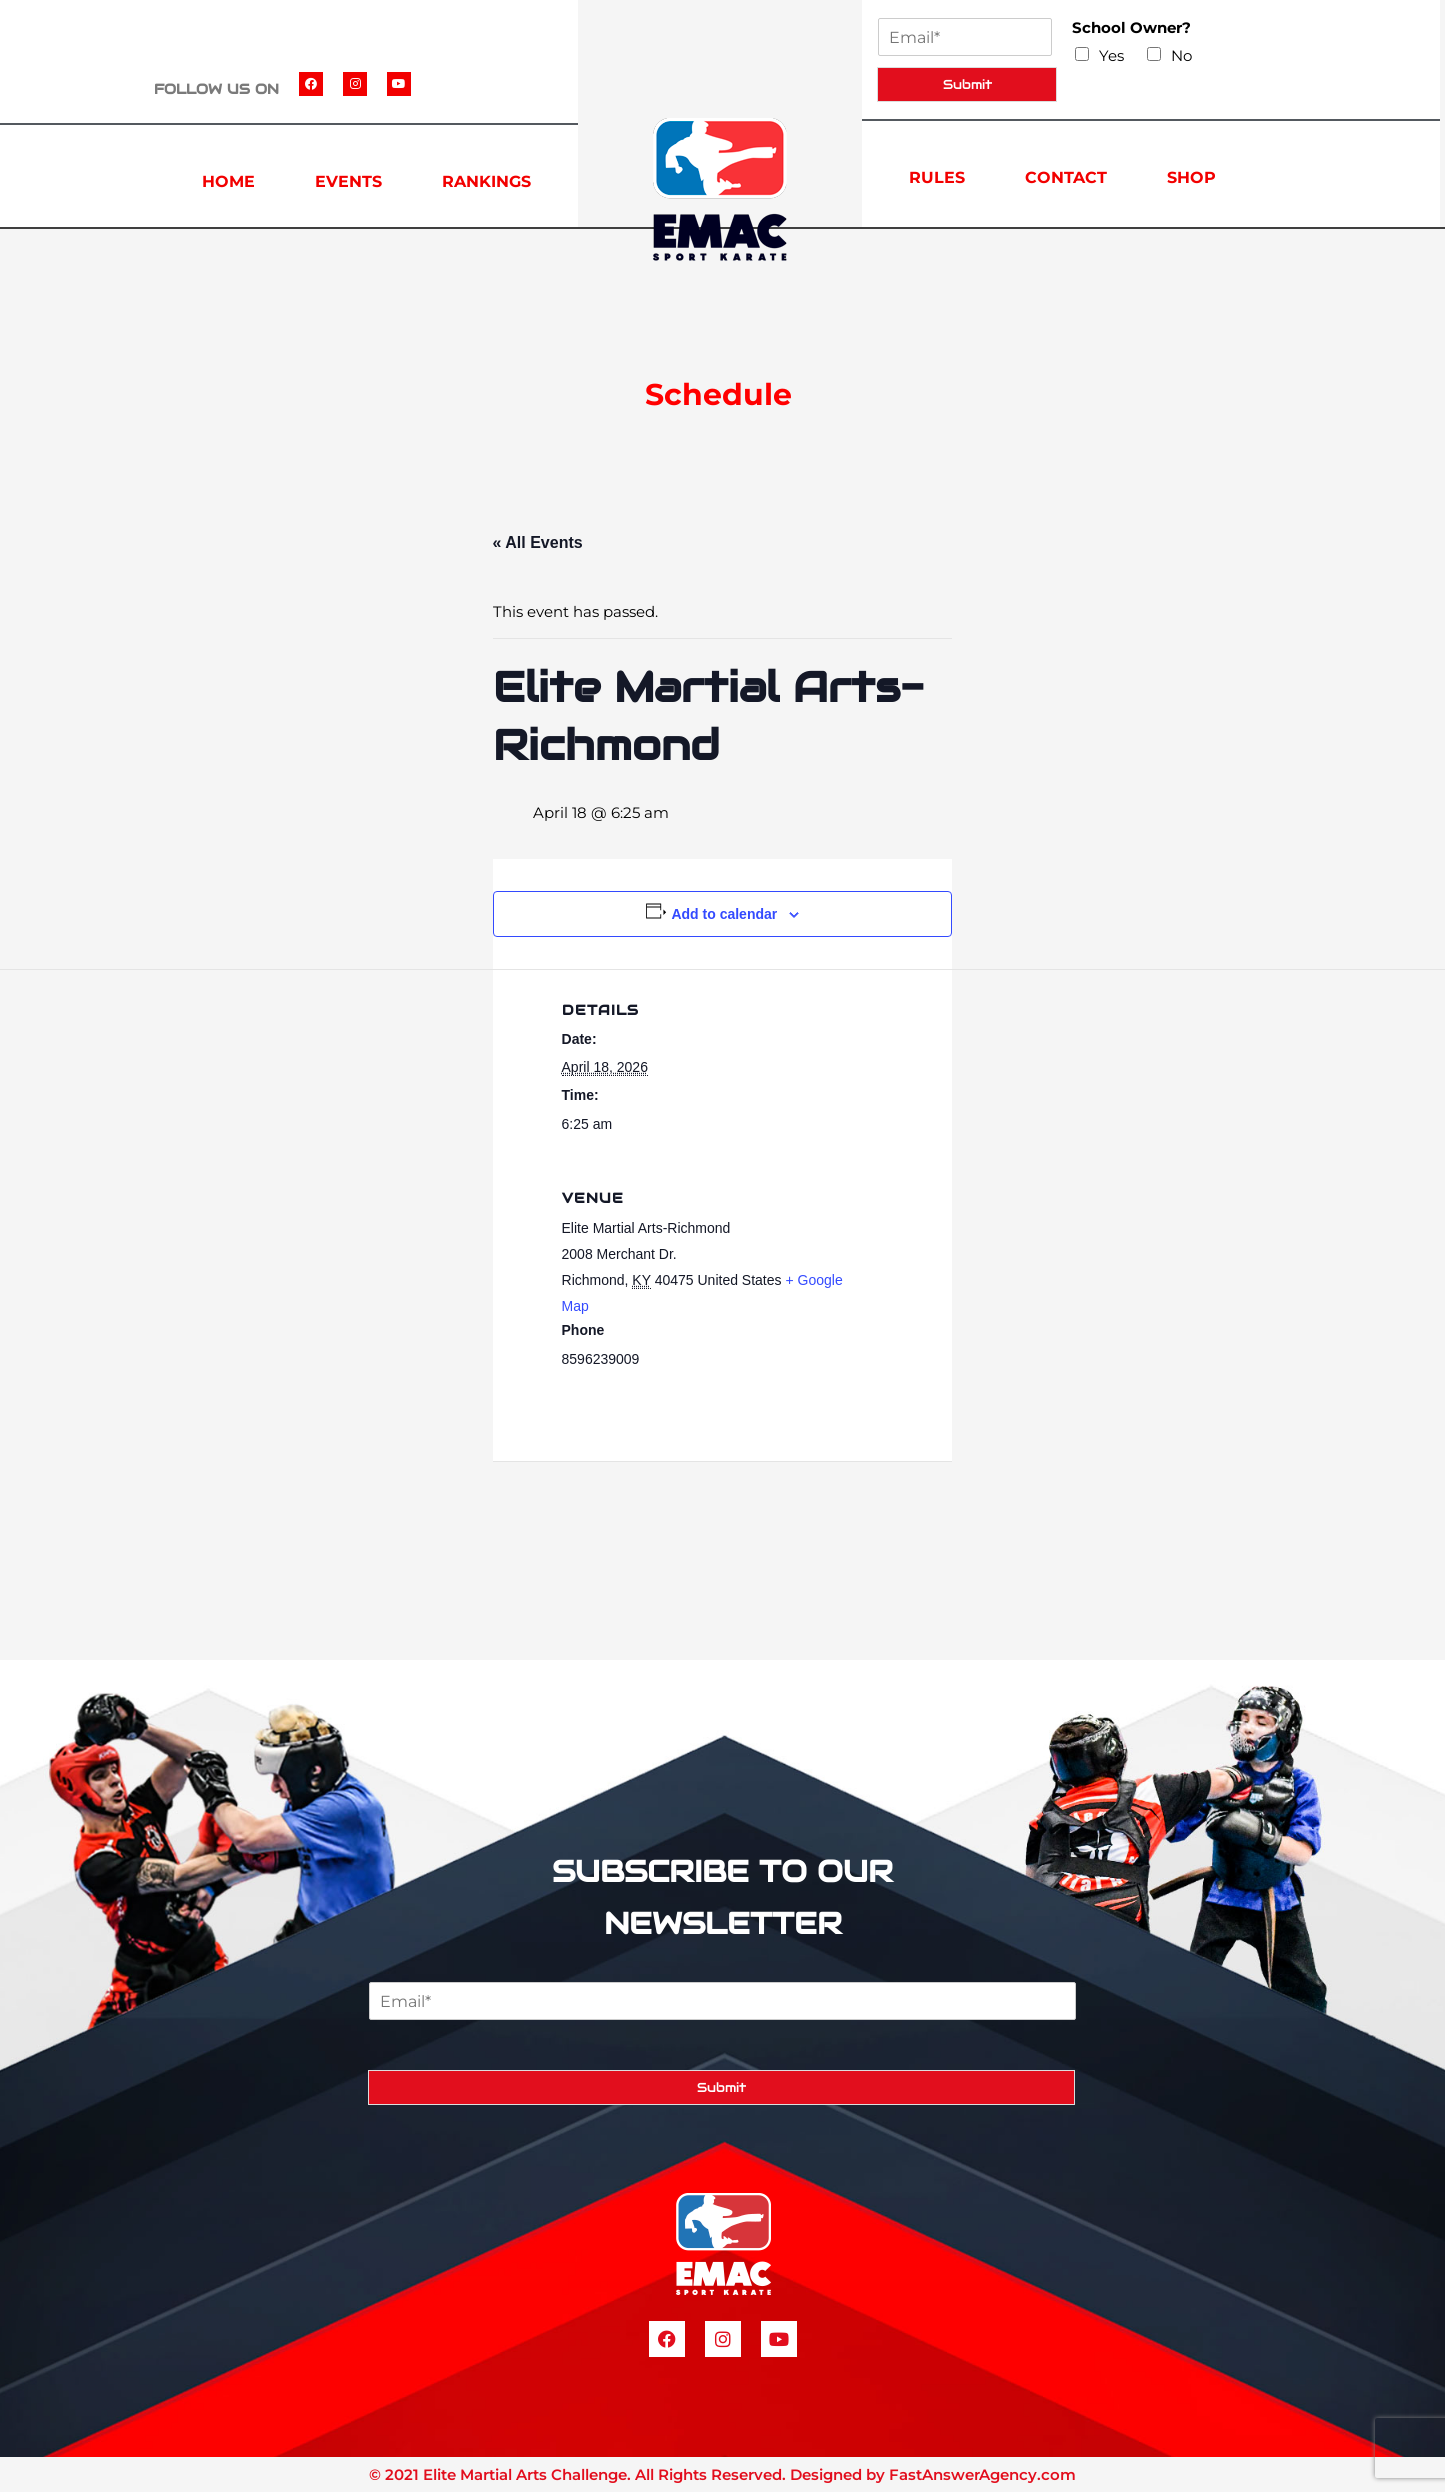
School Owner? (1131, 27)
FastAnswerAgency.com (982, 2474)
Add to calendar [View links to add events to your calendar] (724, 914)
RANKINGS (486, 181)
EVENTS (348, 181)
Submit (967, 84)
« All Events (538, 542)
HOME (228, 181)
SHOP (1191, 177)
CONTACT (1066, 177)
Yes (1111, 55)
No (1181, 55)
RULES (937, 177)
